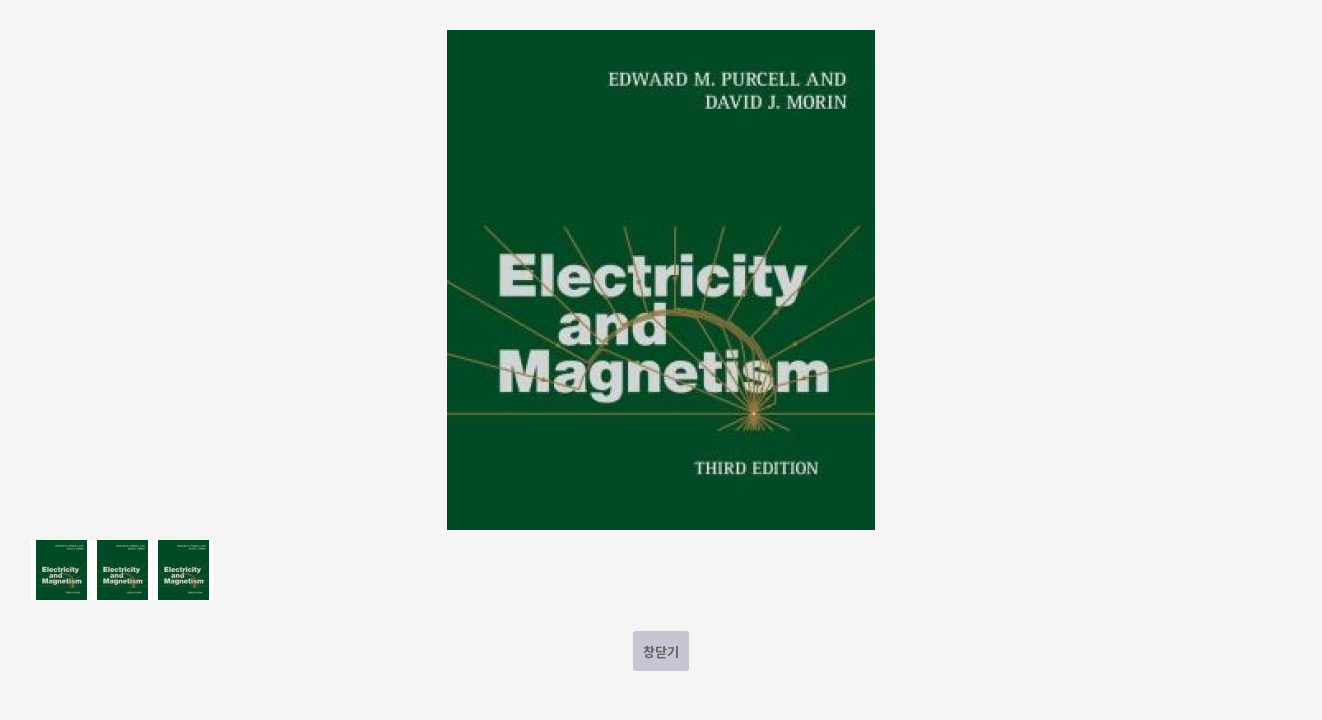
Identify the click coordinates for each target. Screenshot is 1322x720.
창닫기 (661, 651)
